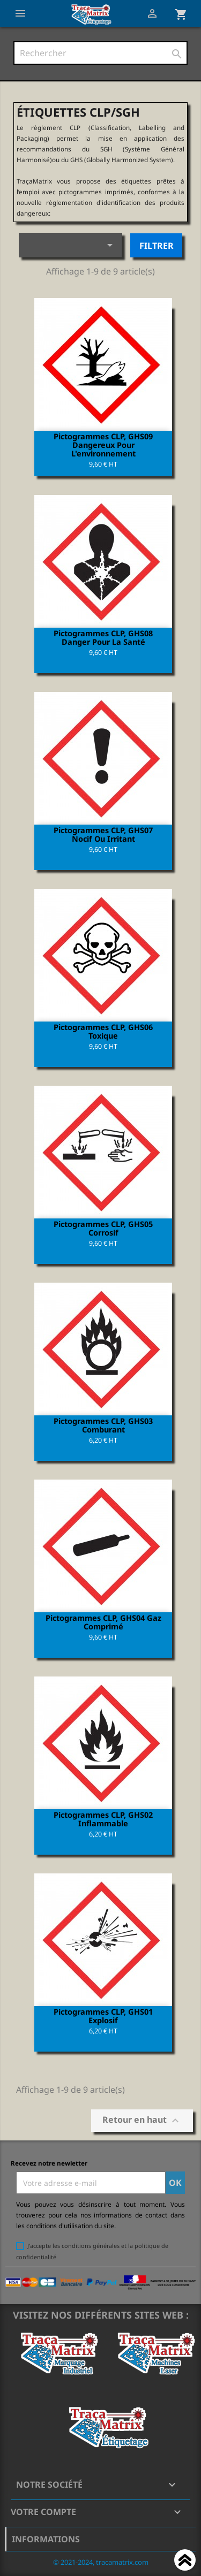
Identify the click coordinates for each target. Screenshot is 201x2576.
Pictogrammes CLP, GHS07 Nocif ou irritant (103, 834)
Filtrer (156, 245)
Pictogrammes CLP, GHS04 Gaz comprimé (103, 1622)
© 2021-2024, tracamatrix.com (100, 2562)
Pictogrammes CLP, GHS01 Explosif (103, 2015)
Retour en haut (142, 2121)
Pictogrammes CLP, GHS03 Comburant (103, 1425)
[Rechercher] (100, 53)
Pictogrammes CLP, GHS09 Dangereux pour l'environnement (103, 445)
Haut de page (185, 2561)
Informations (46, 2539)
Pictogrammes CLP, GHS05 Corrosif (103, 1228)
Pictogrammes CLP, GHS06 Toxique (103, 1031)
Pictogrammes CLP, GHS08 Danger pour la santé (103, 637)
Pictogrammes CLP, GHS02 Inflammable (103, 1818)
